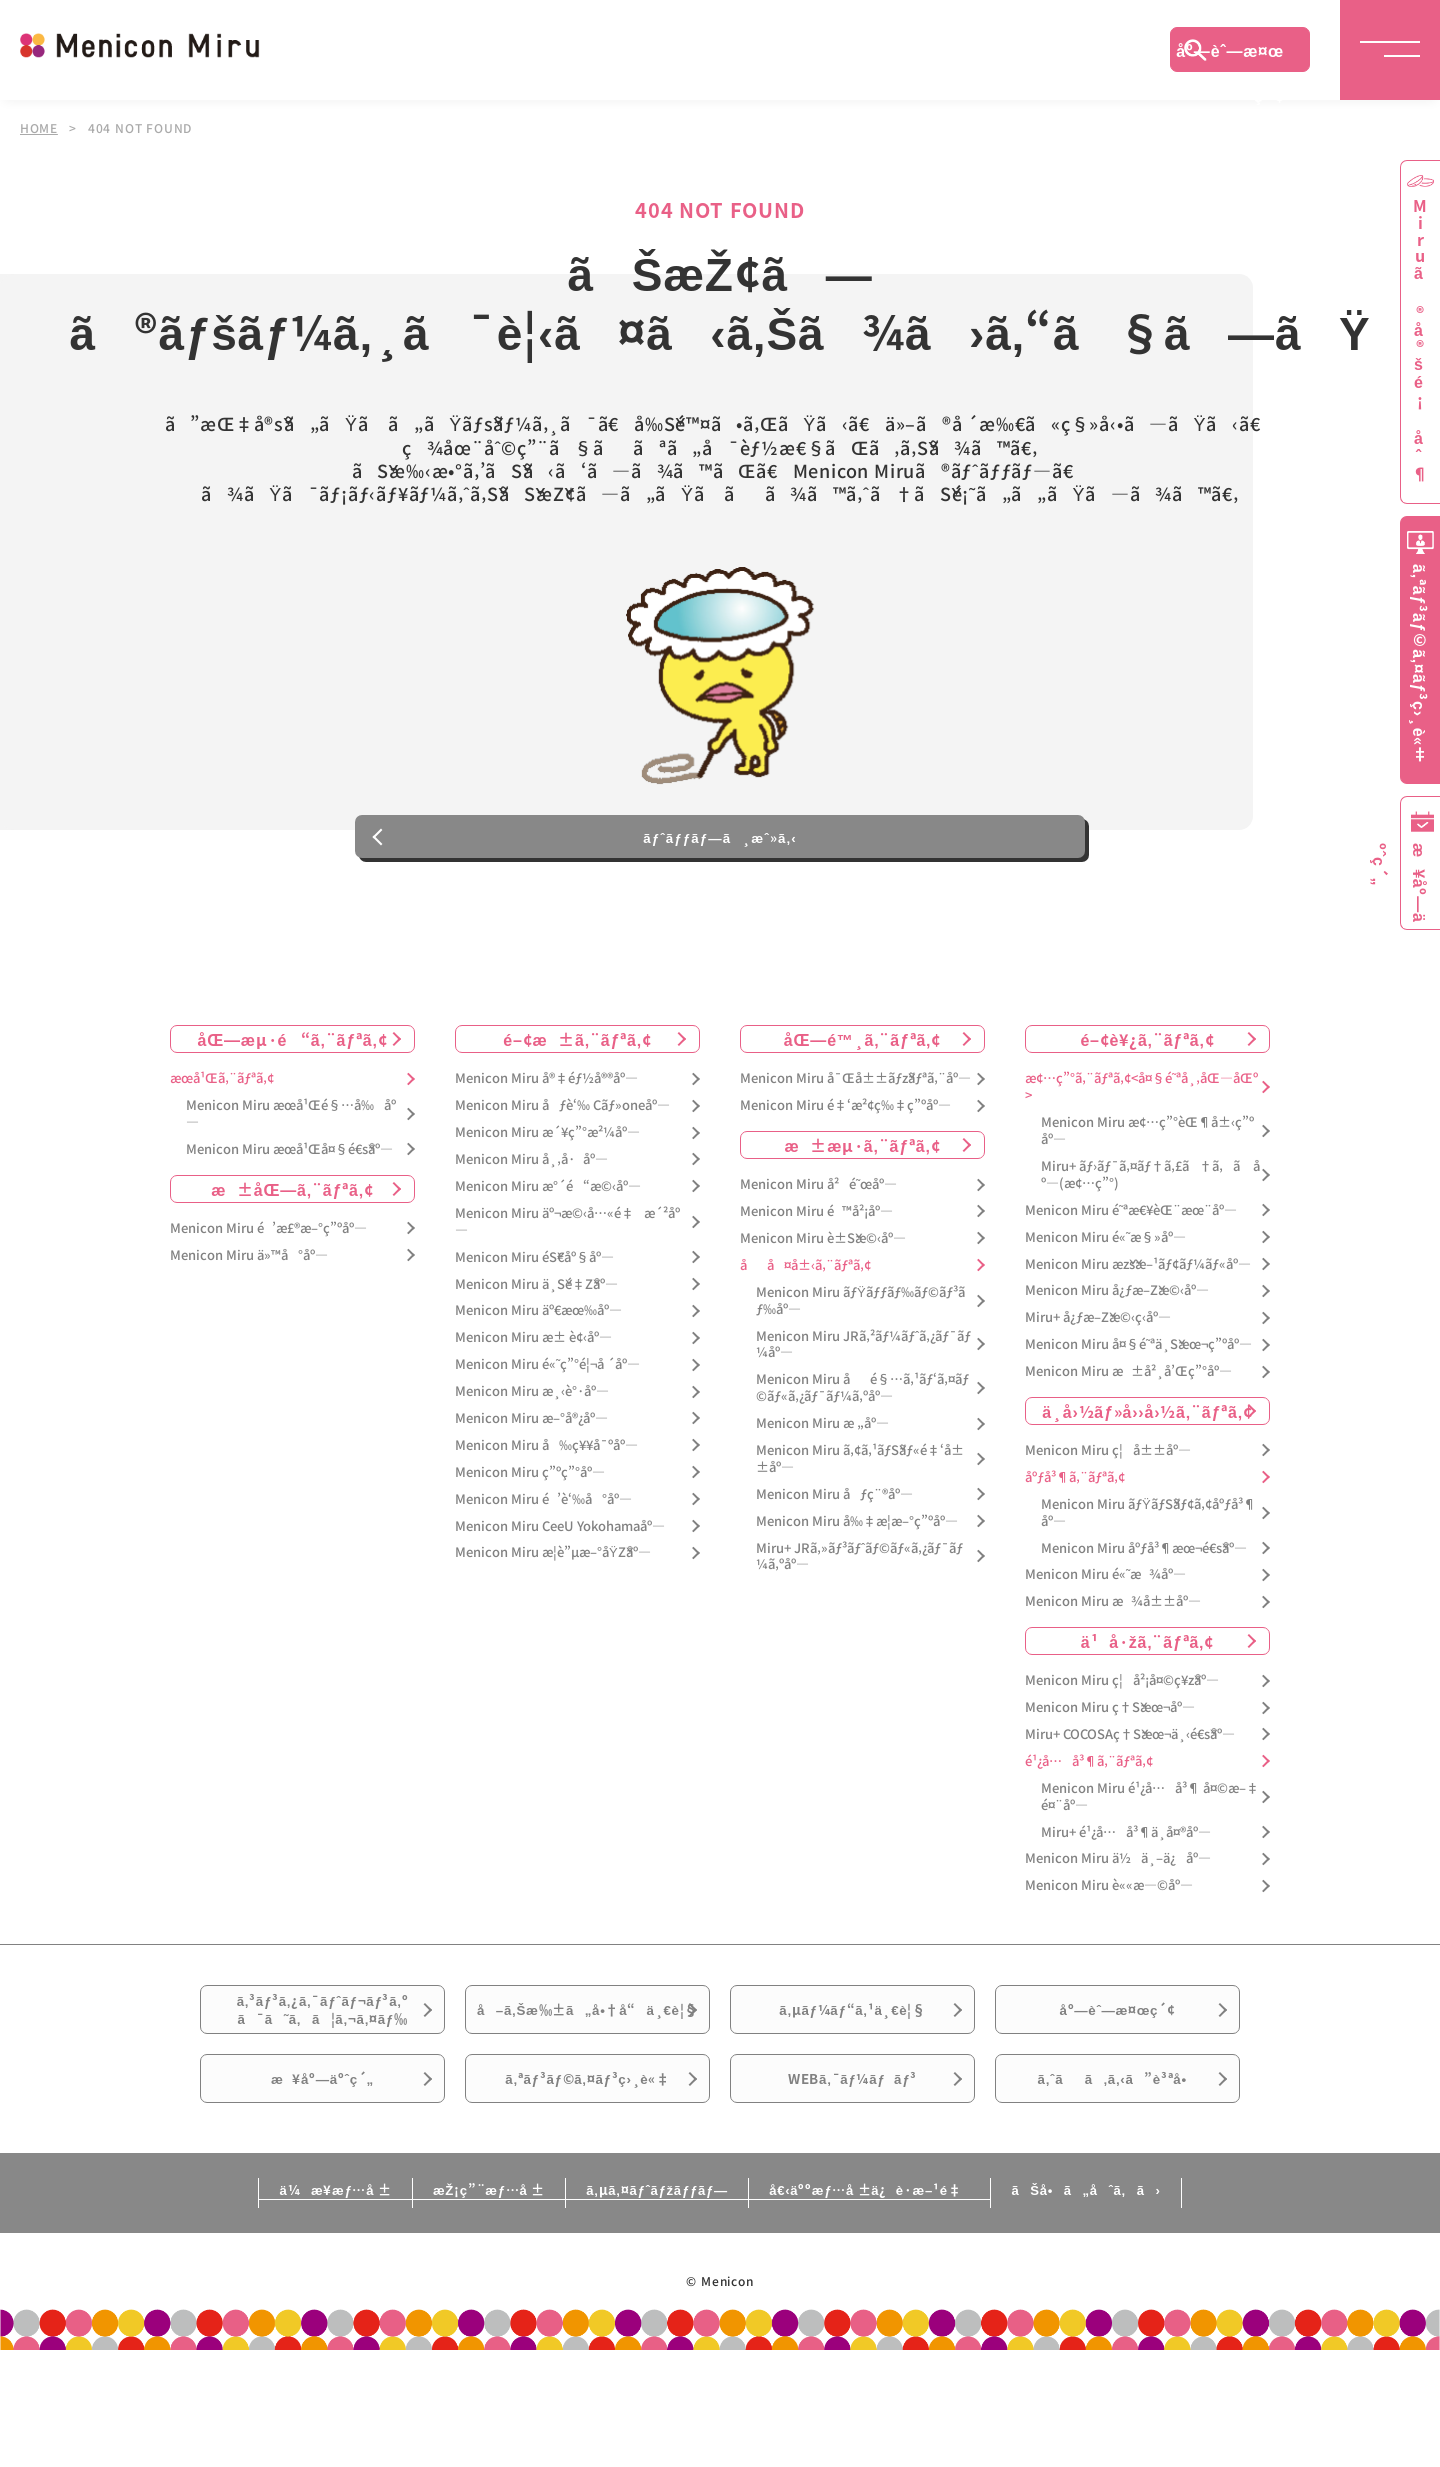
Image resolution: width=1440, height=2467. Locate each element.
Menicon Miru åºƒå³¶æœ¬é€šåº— (1144, 1603)
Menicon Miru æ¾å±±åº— (1113, 1657)
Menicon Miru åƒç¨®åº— (834, 1549)
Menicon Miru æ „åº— (822, 1478)
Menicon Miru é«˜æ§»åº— (1105, 1292)
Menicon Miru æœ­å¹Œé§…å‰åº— (291, 1170)
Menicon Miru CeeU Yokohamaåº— (560, 1581)
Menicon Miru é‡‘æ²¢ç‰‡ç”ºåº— (845, 1161)
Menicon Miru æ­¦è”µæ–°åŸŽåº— (553, 1608)
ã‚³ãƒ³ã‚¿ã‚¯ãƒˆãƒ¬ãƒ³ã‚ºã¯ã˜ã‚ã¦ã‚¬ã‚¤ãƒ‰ (323, 2075)
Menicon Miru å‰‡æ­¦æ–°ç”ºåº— (857, 1576)
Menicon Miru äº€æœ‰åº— (538, 1366)
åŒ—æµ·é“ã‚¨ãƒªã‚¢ (293, 1095)
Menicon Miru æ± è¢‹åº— (533, 1393)
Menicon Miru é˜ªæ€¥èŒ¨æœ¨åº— (1131, 1265)
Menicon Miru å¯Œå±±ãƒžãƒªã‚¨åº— (855, 1134)
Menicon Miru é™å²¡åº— (816, 1266)
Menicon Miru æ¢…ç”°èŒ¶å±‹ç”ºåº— (1147, 1186)
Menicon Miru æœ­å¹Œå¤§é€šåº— (289, 1204)
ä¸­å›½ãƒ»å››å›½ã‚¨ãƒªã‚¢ (1147, 1466)
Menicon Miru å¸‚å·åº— (531, 1214)
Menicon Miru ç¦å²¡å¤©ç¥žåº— (1122, 1735)
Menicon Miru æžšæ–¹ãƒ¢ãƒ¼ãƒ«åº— (1138, 1319)
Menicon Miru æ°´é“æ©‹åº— (548, 1241)
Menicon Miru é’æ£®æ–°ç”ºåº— (268, 1283)
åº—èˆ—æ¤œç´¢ (1230, 55)
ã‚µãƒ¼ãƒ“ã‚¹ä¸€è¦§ (852, 2074)
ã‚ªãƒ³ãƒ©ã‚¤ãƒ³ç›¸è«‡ (587, 2186)
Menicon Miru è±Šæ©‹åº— (823, 1293)
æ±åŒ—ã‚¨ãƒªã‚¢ (292, 1244)
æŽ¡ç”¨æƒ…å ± (446, 2306)
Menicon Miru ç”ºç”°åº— (530, 1527)
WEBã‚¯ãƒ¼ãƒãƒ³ (852, 2186)
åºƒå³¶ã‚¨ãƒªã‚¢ (1075, 1532)
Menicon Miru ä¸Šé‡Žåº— (536, 1339)
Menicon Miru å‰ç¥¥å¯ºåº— (546, 1500)
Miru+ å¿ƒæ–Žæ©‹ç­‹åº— (1098, 1373)
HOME (39, 128)
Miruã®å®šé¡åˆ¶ (1420, 340)
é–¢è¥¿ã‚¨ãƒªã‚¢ (1147, 1095)
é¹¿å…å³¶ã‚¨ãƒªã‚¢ (1089, 1816)
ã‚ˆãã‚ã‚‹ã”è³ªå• (1118, 2186)
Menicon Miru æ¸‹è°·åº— (532, 1446)
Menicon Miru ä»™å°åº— (249, 1310)
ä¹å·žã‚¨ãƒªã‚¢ (1147, 1696)
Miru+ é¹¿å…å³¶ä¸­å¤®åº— (1126, 1887)
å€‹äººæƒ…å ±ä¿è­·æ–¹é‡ (905, 2306)
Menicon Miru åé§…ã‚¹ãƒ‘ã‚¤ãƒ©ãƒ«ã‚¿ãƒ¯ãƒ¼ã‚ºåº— (862, 1444)
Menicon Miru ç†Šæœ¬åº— (1110, 1762)
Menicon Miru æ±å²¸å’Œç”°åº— (1128, 1426)
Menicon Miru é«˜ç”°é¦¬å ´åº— (547, 1419)
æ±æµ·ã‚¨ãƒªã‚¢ (863, 1200)
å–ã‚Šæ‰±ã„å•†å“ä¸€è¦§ (587, 2086)
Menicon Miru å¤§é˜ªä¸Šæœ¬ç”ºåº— (1138, 1399)
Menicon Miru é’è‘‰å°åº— (543, 1554)
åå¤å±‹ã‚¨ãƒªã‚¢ (805, 1320)
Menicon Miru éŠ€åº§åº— (534, 1312)
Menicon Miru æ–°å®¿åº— (531, 1473)
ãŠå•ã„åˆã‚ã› (1163, 2306)
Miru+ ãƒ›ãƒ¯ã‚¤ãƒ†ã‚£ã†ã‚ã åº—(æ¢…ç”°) (1150, 1230)
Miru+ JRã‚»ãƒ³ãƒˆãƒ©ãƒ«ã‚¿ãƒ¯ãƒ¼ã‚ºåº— (859, 1612)
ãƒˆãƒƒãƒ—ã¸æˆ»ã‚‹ (720, 884)
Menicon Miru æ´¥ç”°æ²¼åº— (547, 1187)
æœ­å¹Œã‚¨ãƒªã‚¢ (222, 1134)
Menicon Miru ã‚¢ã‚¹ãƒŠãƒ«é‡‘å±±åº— (860, 1514)
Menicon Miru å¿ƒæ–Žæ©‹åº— (1117, 1346)
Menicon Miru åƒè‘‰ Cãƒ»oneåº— (562, 1161)
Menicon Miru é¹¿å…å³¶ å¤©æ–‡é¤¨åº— (1150, 1852)
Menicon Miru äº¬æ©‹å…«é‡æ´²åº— (567, 1277)
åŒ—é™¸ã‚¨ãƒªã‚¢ (862, 1095)
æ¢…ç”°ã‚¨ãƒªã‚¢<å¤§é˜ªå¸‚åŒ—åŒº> (1141, 1143)
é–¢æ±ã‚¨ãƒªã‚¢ (577, 1095)
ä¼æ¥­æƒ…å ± (256, 2306)
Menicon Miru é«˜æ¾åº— (1105, 1630)
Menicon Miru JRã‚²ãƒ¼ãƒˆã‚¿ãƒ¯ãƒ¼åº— (863, 1400)
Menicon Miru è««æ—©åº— (1109, 1941)
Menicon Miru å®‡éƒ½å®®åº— (546, 1134)
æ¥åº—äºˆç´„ (322, 2186)
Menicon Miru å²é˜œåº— (818, 1239)
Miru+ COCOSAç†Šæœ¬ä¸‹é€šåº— (1130, 1789)
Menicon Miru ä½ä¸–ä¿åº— (1118, 1914)
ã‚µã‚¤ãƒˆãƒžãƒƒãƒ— (653, 2306)
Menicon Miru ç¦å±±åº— (1108, 1505)
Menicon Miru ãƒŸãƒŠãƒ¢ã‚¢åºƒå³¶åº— (1148, 1568)
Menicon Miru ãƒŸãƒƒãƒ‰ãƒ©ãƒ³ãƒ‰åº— (860, 1356)
